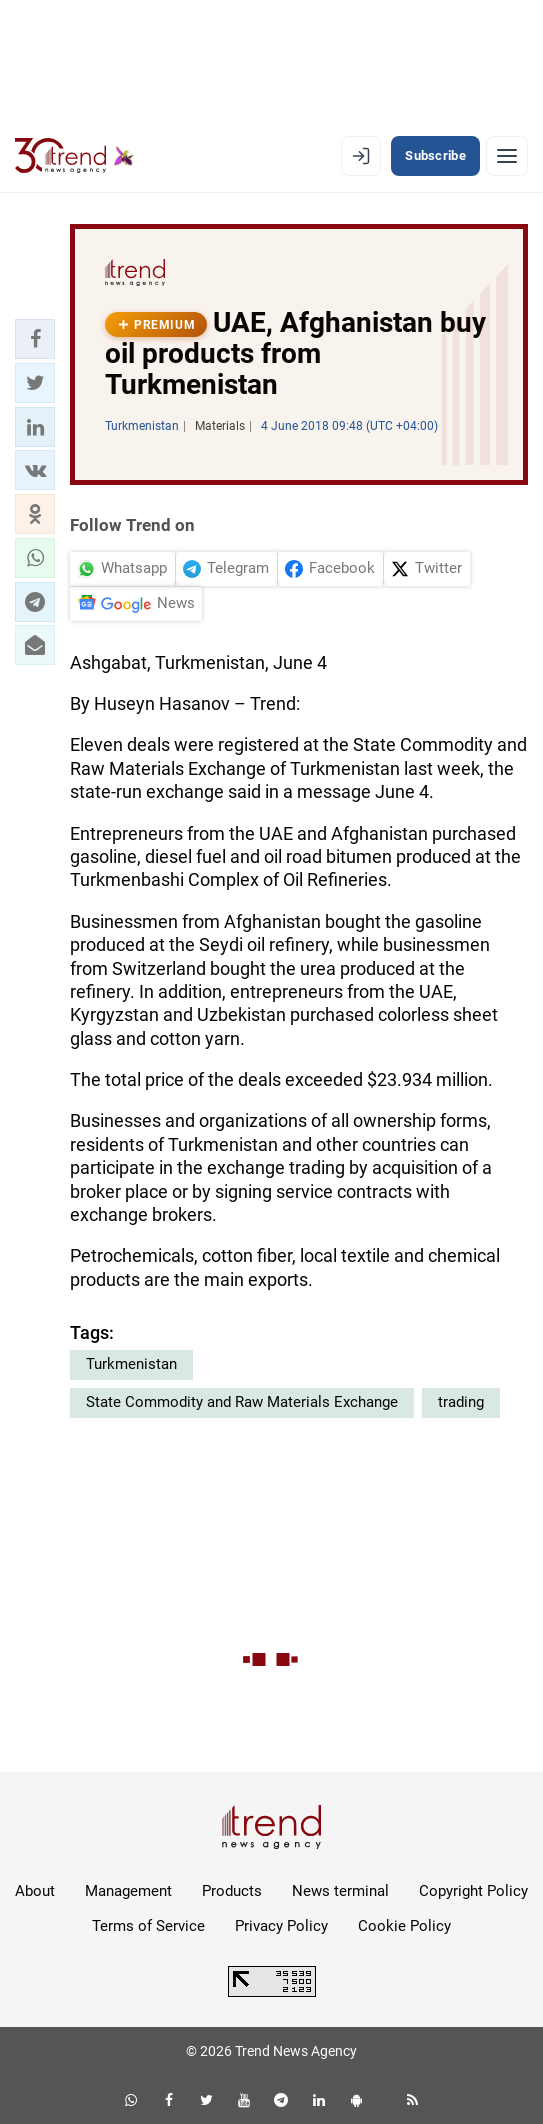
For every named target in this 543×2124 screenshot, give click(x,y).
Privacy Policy (281, 1926)
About (35, 1891)
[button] (35, 339)
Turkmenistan (131, 1364)
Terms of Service (148, 1926)
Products (232, 1891)
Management (128, 1891)
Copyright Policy (473, 1891)
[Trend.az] (74, 156)
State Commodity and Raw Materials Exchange (242, 1402)
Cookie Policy (404, 1926)
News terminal (340, 1891)
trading (461, 1402)
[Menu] (507, 156)
